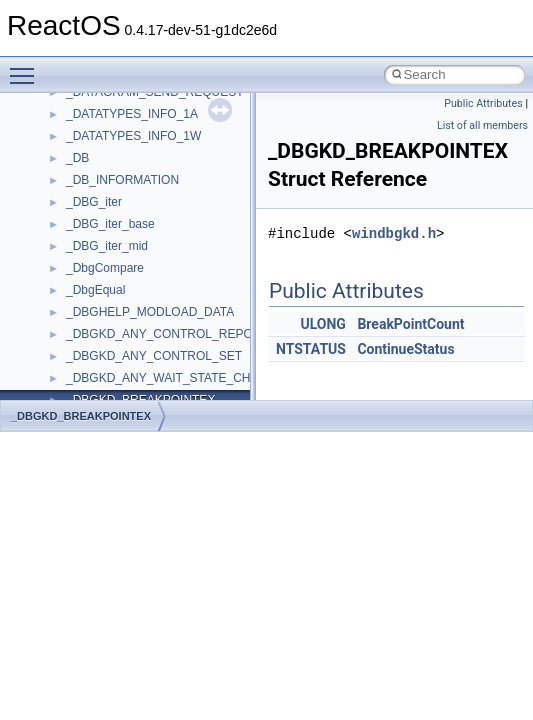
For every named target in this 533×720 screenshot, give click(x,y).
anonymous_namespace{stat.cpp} (156, 182)
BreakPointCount (410, 324)
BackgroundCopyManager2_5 (145, 358)
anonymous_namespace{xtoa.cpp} (158, 270)
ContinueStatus (405, 349)
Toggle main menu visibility (27, 67)
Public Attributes (483, 103)
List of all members (482, 125)
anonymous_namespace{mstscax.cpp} (168, 94)
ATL (76, 292)
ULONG (322, 324)
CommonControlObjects (130, 380)
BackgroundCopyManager (135, 314)
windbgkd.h (394, 233)
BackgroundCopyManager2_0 (145, 336)
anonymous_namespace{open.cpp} (160, 116)
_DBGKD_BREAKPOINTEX (81, 416)
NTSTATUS (311, 349)
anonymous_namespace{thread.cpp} (163, 204)
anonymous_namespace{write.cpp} (159, 248)
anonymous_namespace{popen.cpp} (163, 138)
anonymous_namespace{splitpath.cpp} (169, 160)
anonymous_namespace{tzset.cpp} (159, 226)
